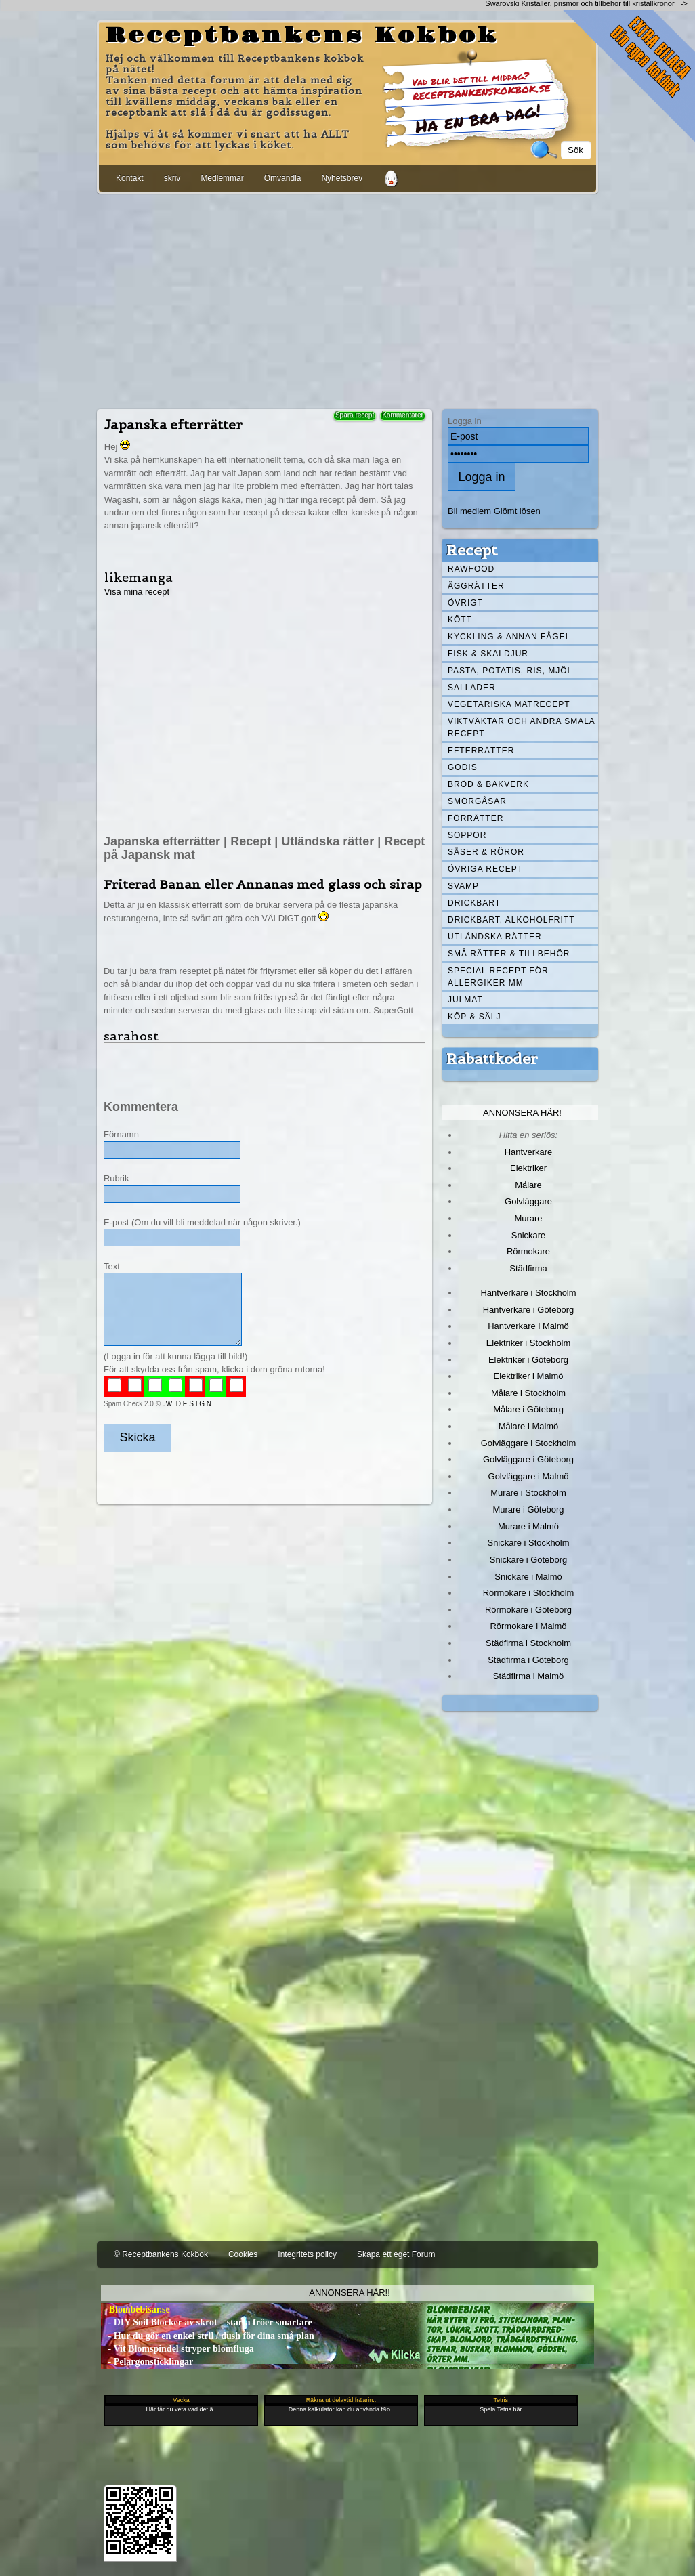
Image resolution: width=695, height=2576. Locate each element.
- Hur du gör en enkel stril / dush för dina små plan (207, 2336)
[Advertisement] (347, 299)
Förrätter (475, 818)
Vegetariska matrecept (509, 704)
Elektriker (528, 1168)
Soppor (467, 835)
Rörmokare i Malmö (528, 1626)
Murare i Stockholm (528, 1492)
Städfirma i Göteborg (528, 1660)
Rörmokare (528, 1251)
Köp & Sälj (474, 1016)
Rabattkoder (492, 1058)
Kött (460, 620)
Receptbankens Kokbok (302, 36)
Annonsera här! (522, 1112)
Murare (528, 1218)
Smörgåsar (477, 801)
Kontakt (130, 178)
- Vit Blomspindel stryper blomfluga (177, 2349)
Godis (463, 767)
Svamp (463, 886)
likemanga (138, 577)
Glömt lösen (517, 511)
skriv (172, 178)
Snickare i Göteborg (528, 1560)
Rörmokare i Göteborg (528, 1610)
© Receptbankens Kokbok (161, 2254)
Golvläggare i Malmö (528, 1476)
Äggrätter (476, 586)
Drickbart (474, 903)
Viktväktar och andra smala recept (521, 727)
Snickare (528, 1235)
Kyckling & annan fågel (509, 636)
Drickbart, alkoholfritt (511, 920)
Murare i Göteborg (528, 1509)
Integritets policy (307, 2254)
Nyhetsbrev (341, 178)
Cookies (242, 2254)
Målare (528, 1185)
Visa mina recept (136, 592)
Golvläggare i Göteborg (528, 1459)
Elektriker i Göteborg (528, 1360)
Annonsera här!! (349, 2292)
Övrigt (465, 603)
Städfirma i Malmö (528, 1676)
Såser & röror (486, 852)
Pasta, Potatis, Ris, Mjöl (510, 670)
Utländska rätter (495, 937)
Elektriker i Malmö (529, 1376)
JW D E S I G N (187, 1404)
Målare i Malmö (529, 1426)
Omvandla (282, 178)
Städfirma (528, 1268)
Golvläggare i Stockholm (528, 1443)
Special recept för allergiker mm (498, 977)
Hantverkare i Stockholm (528, 1293)
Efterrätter (481, 750)
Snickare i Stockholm (529, 1543)
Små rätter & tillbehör (509, 953)
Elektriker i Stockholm (528, 1343)
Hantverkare (529, 1152)
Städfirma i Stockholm (528, 1643)
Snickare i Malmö (528, 1576)
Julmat (465, 1000)
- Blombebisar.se (135, 2309)
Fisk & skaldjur (488, 653)
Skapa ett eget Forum (396, 2254)
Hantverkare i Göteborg (528, 1310)
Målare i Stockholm (528, 1393)
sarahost (131, 1036)
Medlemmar (222, 178)
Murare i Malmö (528, 1526)
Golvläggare (528, 1201)
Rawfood (471, 569)
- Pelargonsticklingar (147, 2362)
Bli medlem (469, 511)
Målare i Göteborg (528, 1409)
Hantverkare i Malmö (528, 1326)
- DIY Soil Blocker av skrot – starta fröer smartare (206, 2322)
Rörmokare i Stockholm (528, 1593)
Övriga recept (485, 869)
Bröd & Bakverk (488, 784)
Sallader (472, 687)
